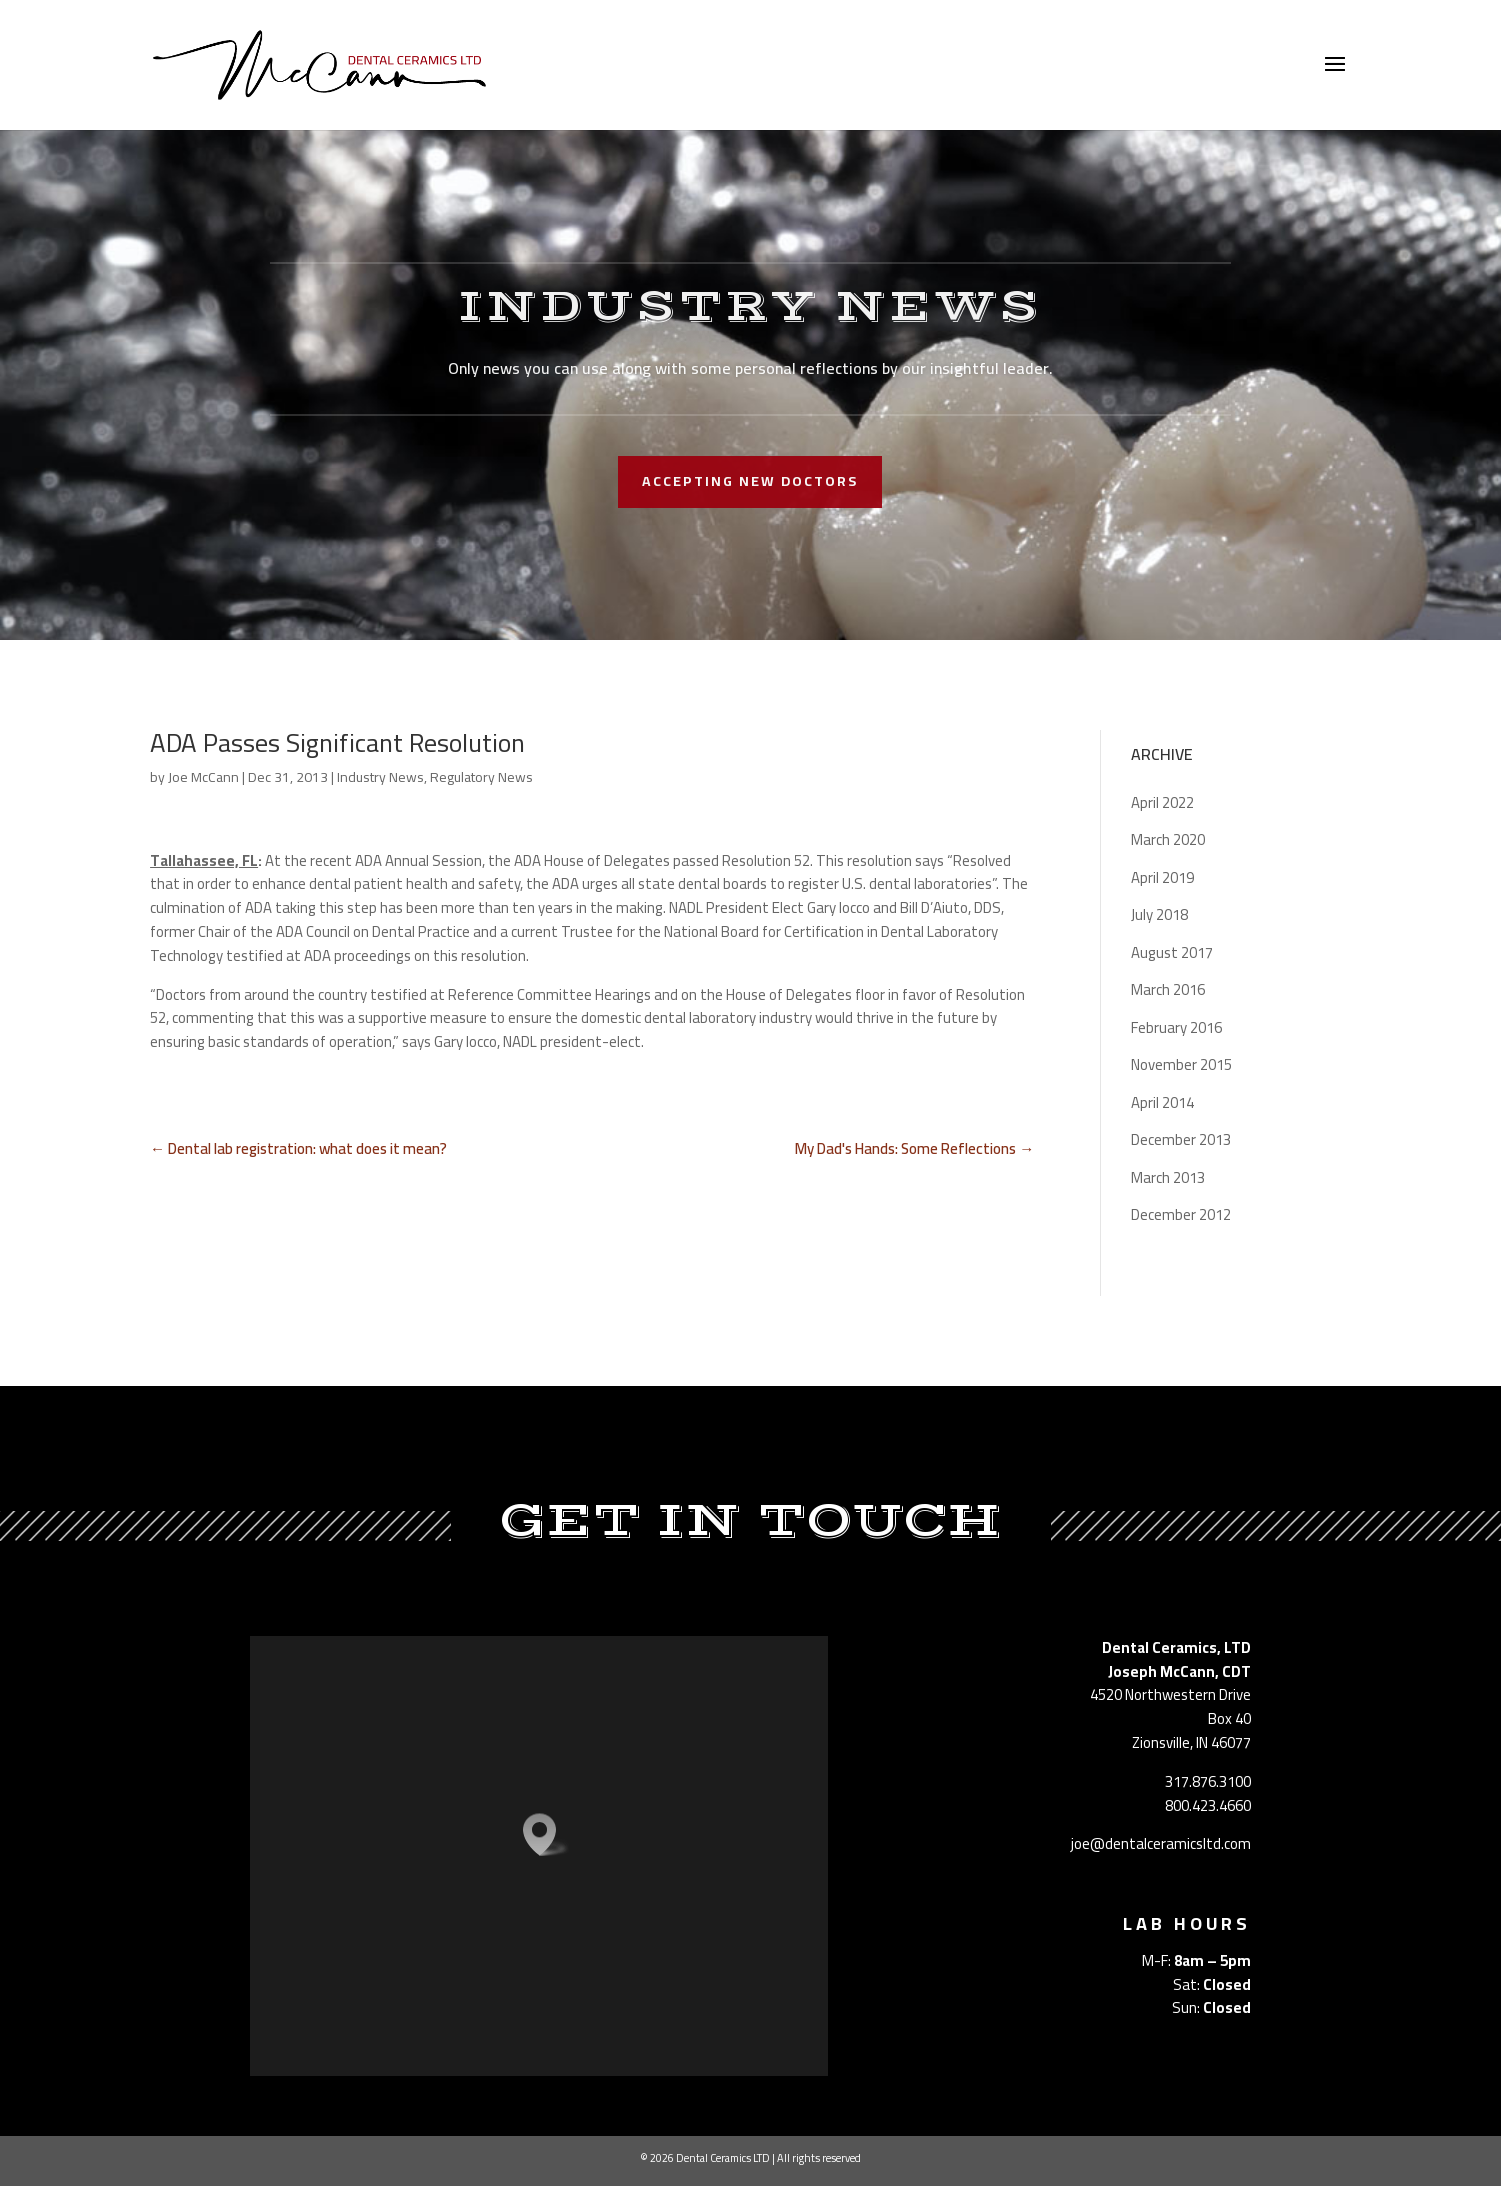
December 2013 (1181, 1139)
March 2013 (1168, 1177)
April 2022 (1162, 802)
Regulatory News (481, 777)
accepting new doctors (750, 481)
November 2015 (1181, 1064)
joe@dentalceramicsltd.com (1161, 1843)
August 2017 (1172, 952)
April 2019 (1162, 877)
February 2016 (1176, 1027)
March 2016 (1168, 989)
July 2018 (1159, 914)
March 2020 (1168, 839)
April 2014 (1162, 1102)
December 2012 (1181, 1214)
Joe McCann (203, 777)
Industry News (380, 777)
